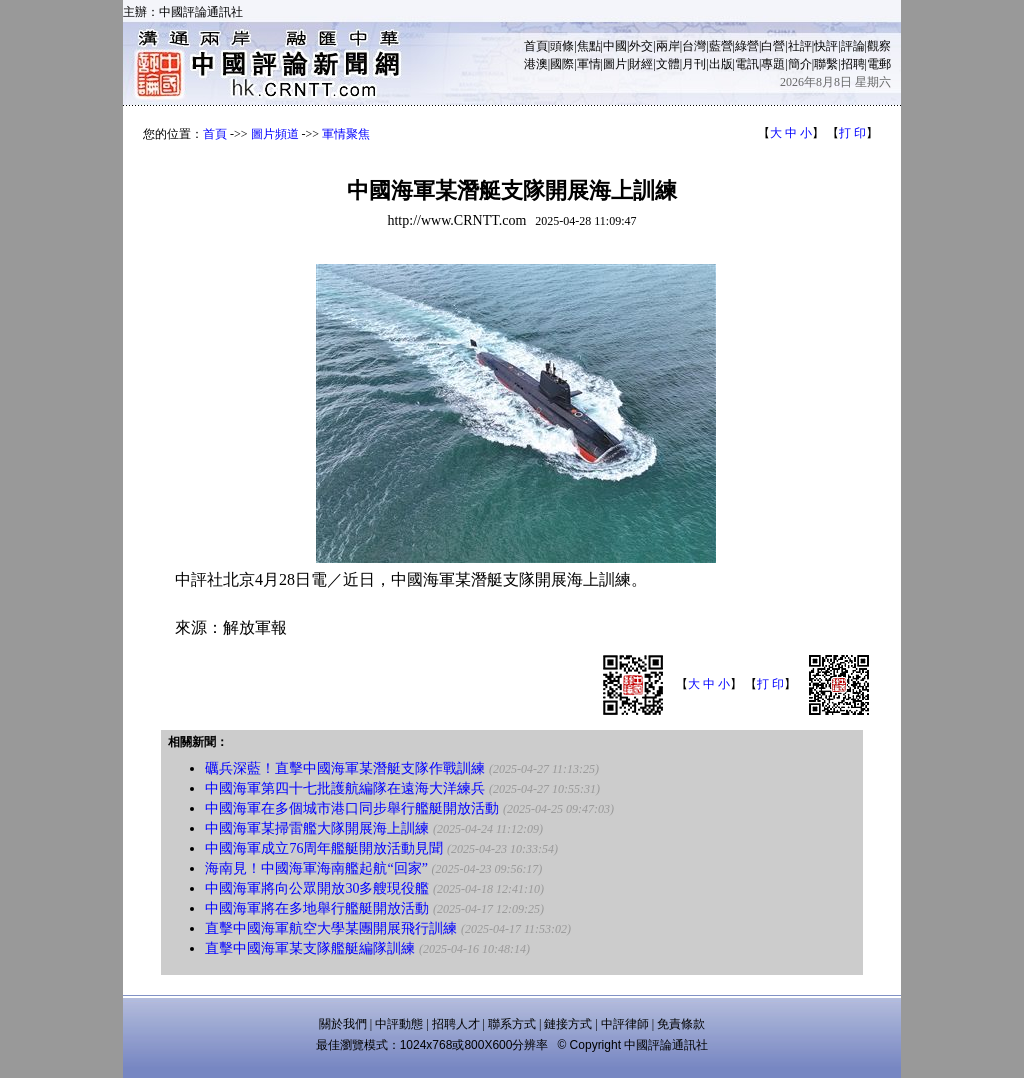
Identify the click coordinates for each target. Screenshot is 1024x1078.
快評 (826, 46)
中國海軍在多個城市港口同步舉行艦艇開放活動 (352, 808)
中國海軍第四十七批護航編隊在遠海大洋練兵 (345, 788)
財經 (641, 64)
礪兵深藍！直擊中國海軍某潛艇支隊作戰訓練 (345, 768)
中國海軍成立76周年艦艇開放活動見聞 (324, 848)
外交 (641, 46)
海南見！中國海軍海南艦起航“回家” (316, 868)
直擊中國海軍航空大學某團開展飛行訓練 (331, 928)
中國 (615, 46)
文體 (668, 64)
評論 (853, 46)
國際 (562, 64)
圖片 (615, 64)
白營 (773, 46)
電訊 (747, 64)
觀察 (879, 46)
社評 (800, 46)
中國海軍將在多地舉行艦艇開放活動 (317, 908)
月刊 (694, 64)
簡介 (800, 64)
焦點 (589, 46)
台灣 (694, 46)
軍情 (589, 64)
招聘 (853, 64)
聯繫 (826, 64)
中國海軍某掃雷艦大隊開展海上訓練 (317, 828)
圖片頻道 (275, 134)
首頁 (536, 46)
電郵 (879, 64)
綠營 (747, 46)
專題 (773, 64)
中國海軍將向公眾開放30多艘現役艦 (317, 888)
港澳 (536, 64)
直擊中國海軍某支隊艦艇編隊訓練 (310, 948)
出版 (721, 64)
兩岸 (668, 46)
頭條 (562, 46)
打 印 (852, 133)
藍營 (721, 46)
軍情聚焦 (346, 134)
